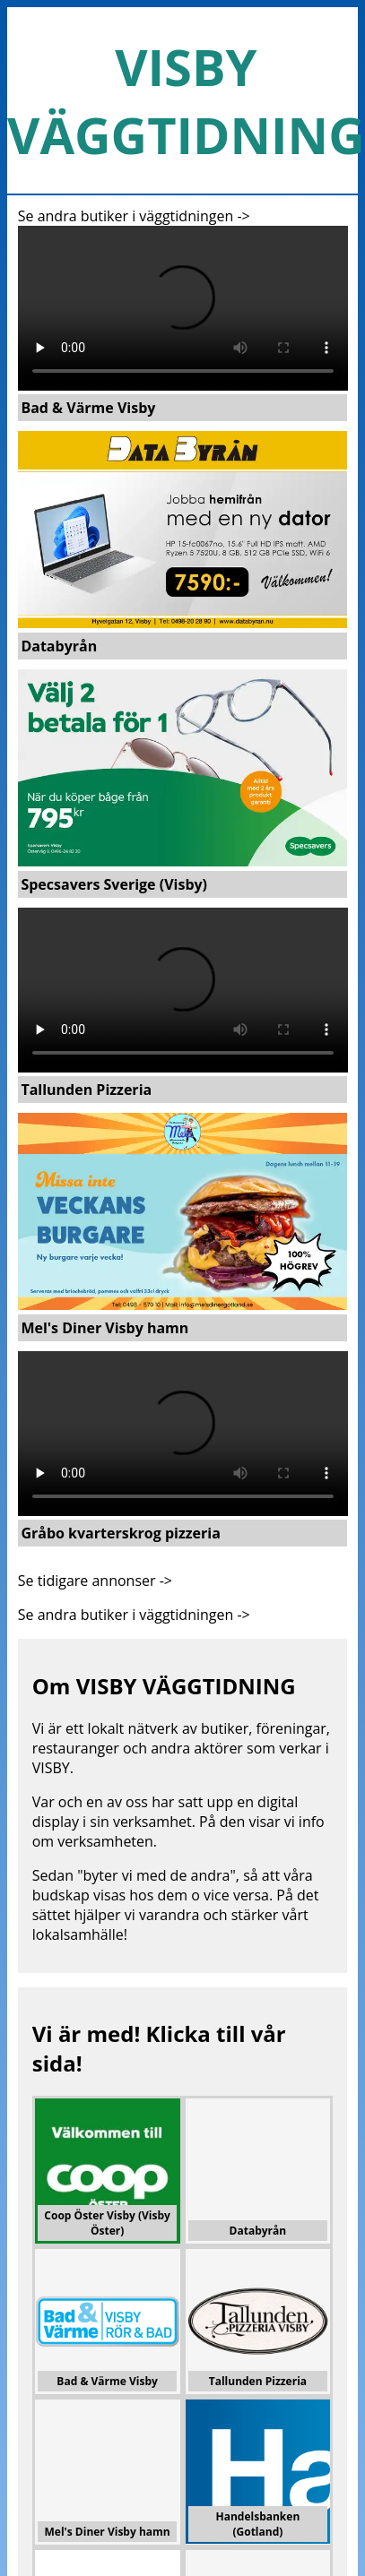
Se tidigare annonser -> (95, 1580)
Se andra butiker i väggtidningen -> (134, 216)
